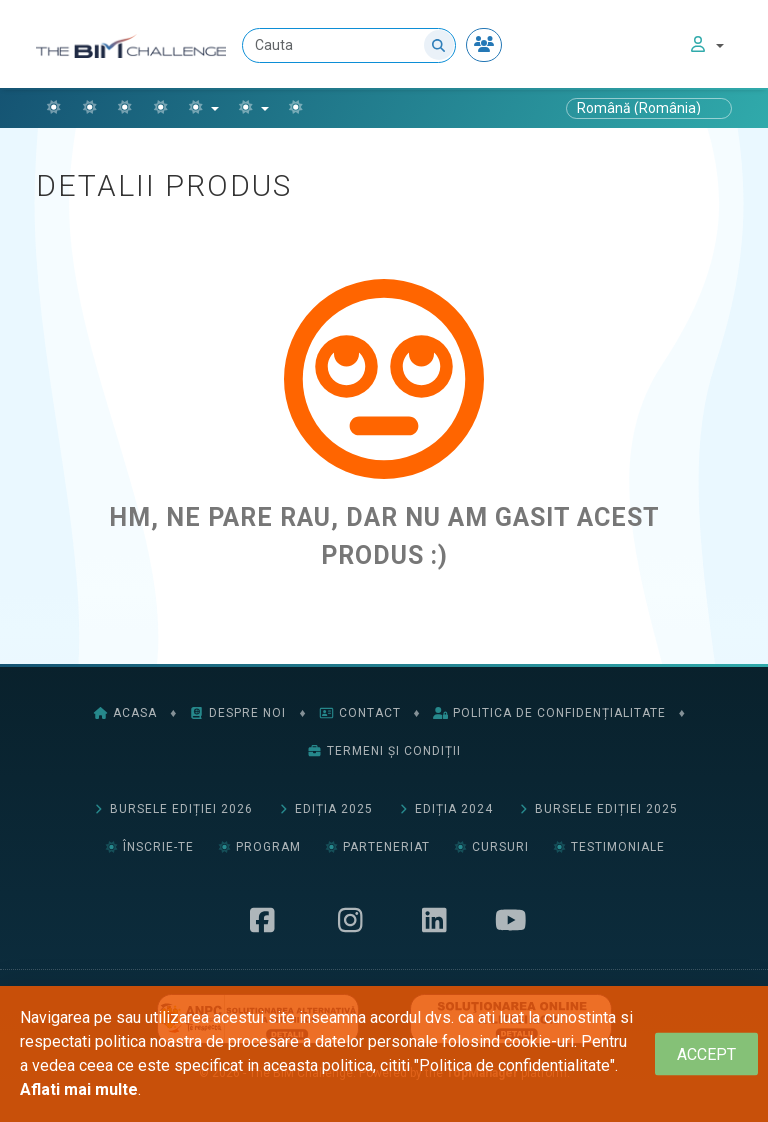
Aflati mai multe (79, 1089)
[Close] (706, 1054)
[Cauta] (349, 45)
